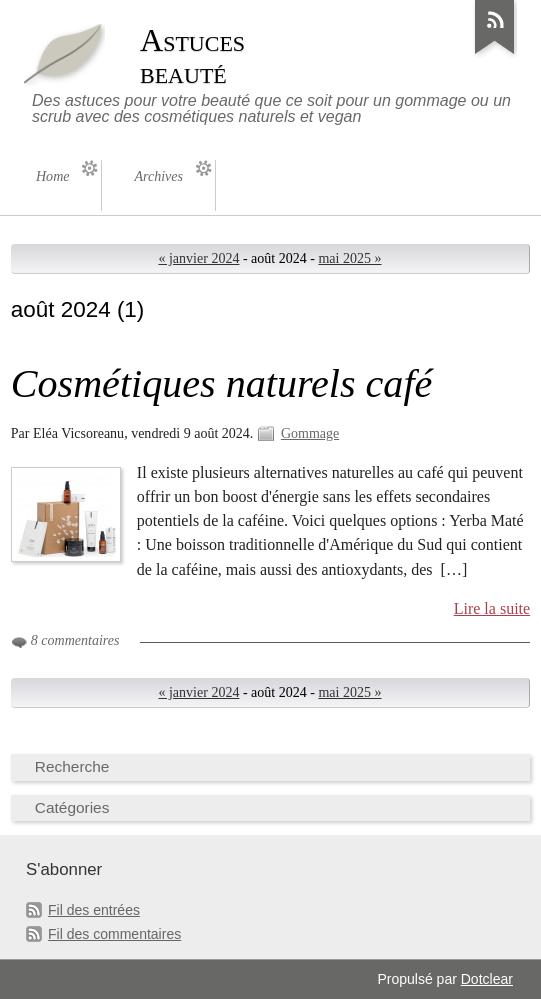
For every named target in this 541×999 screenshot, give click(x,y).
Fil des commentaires (114, 934)
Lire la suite (492, 608)
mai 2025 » (349, 258)
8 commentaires (75, 640)
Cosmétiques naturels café (222, 383)
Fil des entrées (94, 910)
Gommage (310, 433)
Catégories (72, 807)
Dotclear (487, 979)
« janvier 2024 (198, 258)
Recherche (72, 766)
